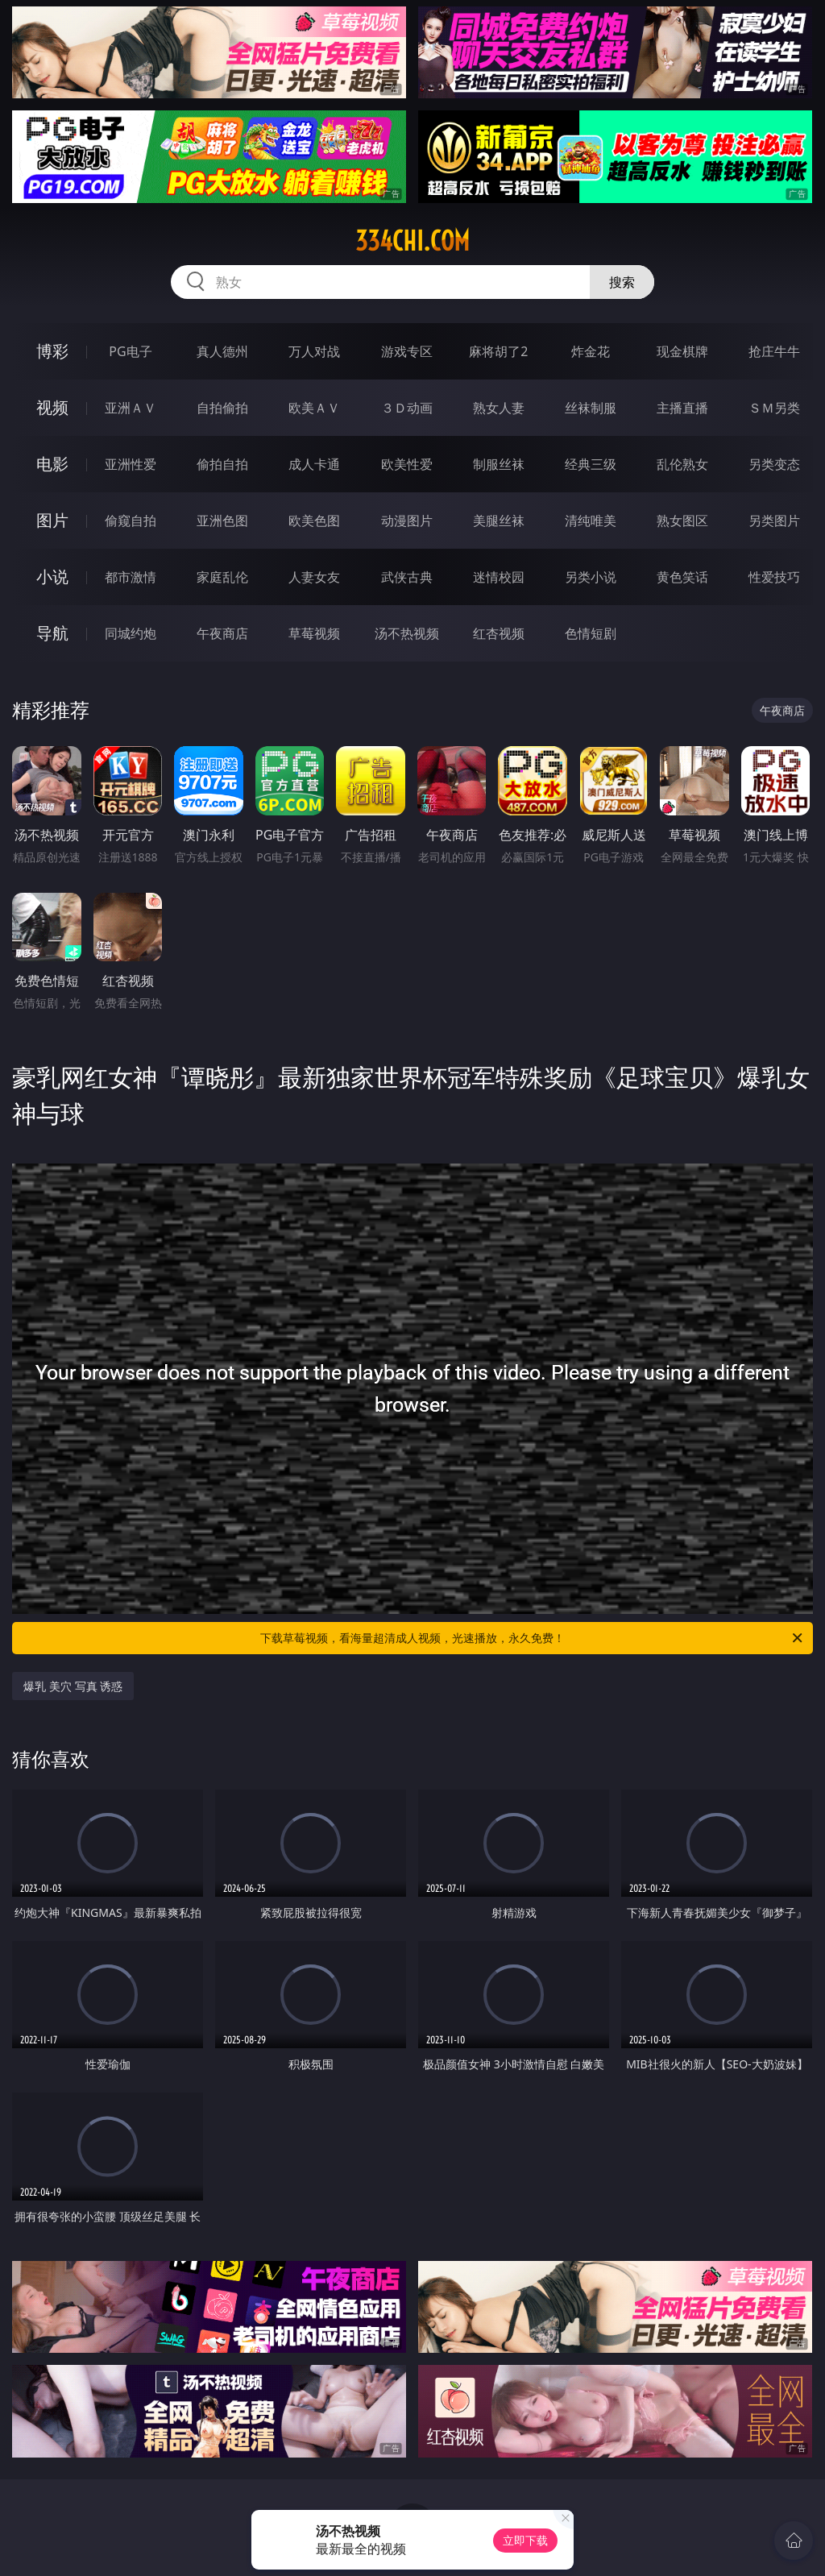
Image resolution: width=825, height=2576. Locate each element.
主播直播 (682, 408)
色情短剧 (590, 633)
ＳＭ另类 (774, 408)
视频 (52, 407)
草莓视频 (314, 633)
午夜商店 (222, 633)
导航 (52, 633)
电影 (52, 464)
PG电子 (130, 351)
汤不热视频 (407, 633)
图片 (52, 520)
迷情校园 (498, 577)
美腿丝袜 (498, 520)
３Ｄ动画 (407, 408)
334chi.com (412, 241)
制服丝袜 (498, 464)
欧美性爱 (407, 464)
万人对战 (314, 351)
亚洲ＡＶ (130, 408)
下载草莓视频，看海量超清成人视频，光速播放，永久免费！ (532, 1638)
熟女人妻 (498, 408)
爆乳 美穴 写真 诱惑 (72, 1686)
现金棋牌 (682, 351)
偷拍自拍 (222, 464)
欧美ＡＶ (314, 408)
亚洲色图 (222, 520)
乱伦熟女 (682, 464)
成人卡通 (314, 464)
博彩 (52, 351)
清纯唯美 (590, 520)
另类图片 (774, 520)
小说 (52, 576)
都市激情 (130, 577)
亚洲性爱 (130, 464)
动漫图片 (407, 520)
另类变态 (774, 464)
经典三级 (590, 464)
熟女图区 (682, 520)
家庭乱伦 (222, 577)
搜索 (622, 282)
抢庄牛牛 (774, 351)
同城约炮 (130, 633)
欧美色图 (314, 520)
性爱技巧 (774, 577)
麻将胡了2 (498, 351)
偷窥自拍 (130, 520)
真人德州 (222, 351)
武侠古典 (407, 577)
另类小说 (590, 577)
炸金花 (590, 351)
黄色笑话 (682, 577)
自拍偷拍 (222, 408)
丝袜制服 (590, 408)
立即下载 (525, 2540)
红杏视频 (498, 633)
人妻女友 (314, 577)
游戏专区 (407, 351)
